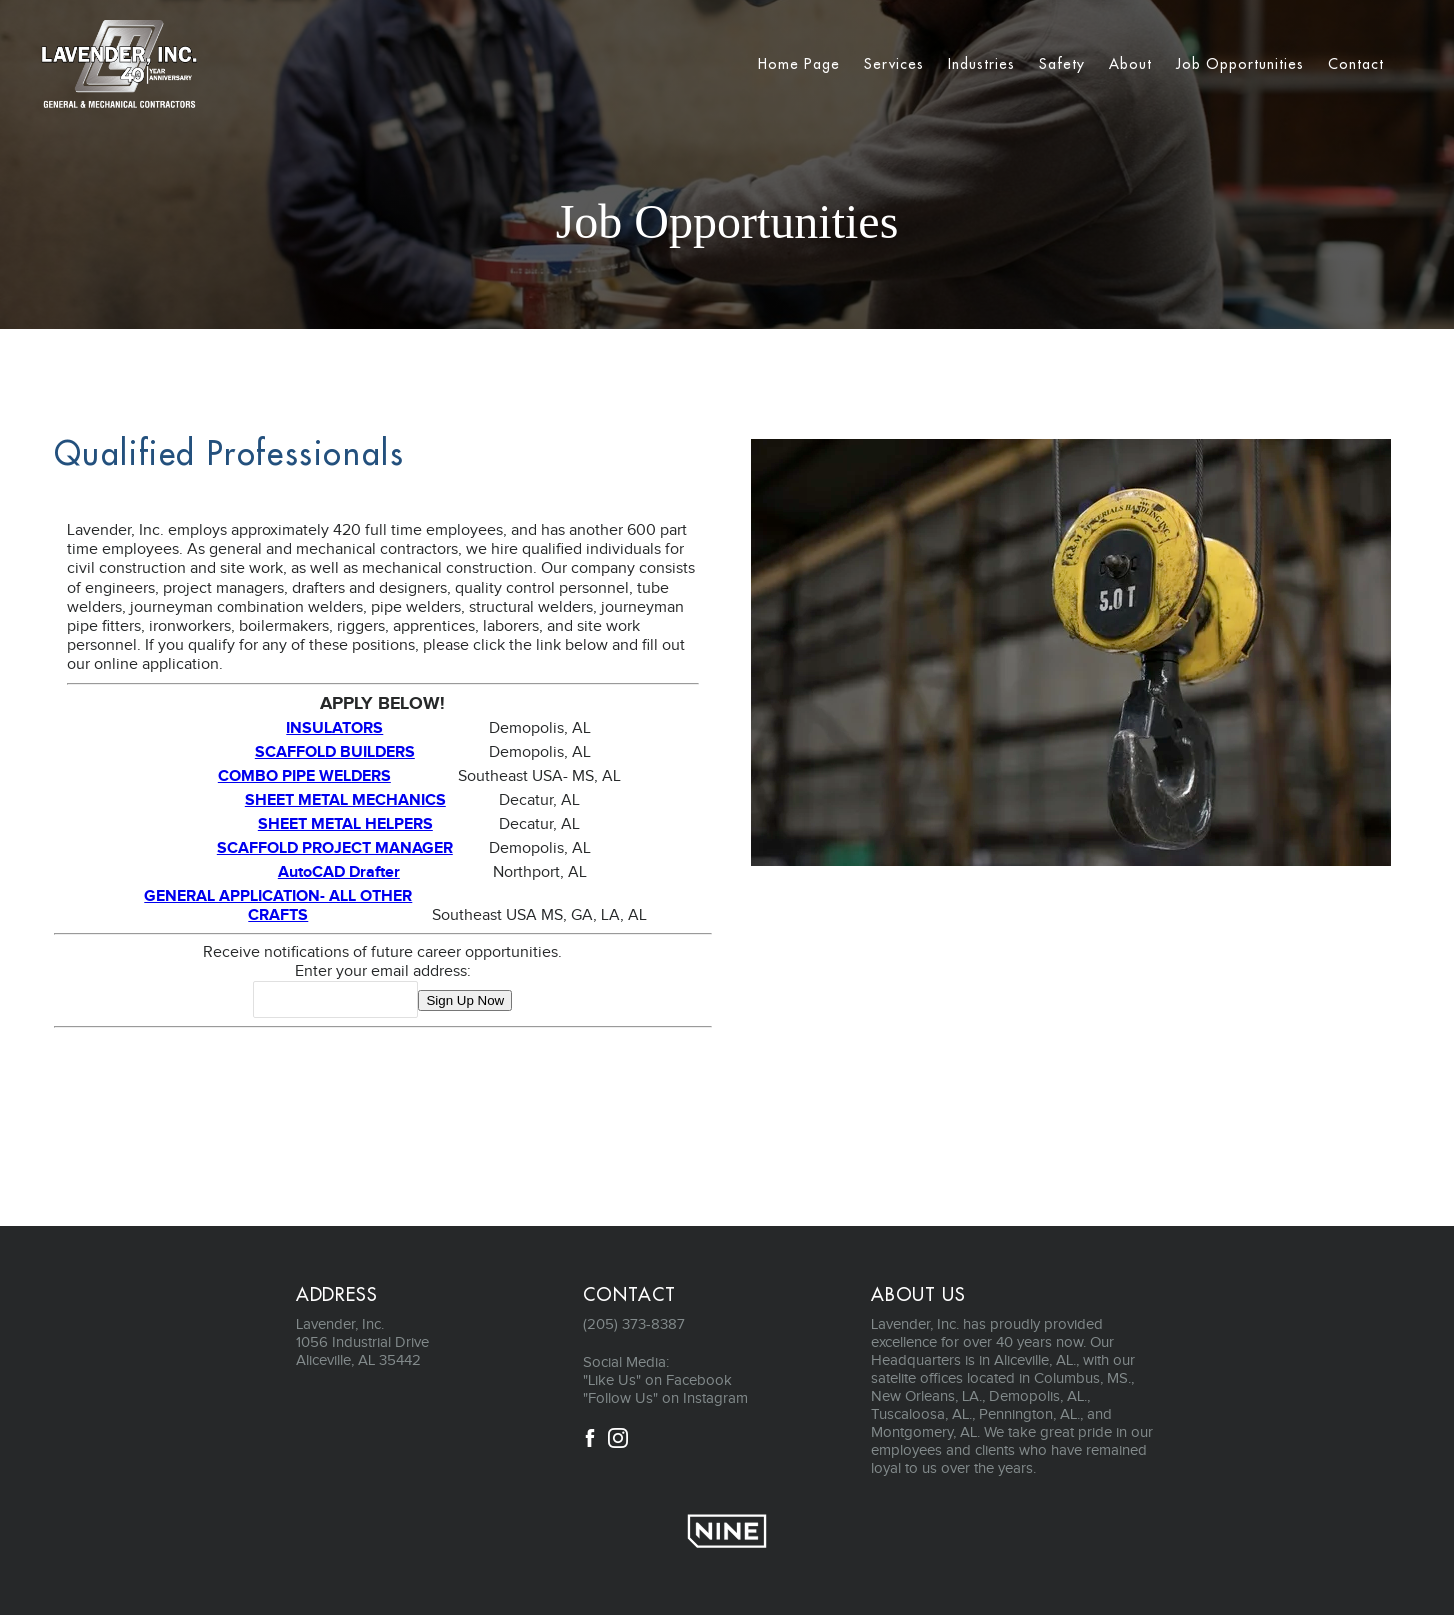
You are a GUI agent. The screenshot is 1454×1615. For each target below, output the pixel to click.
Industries (981, 64)
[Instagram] (618, 1442)
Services (894, 64)
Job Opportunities (1240, 64)
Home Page (799, 64)
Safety (1062, 64)
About (1130, 64)
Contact (1356, 64)
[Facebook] (590, 1442)
